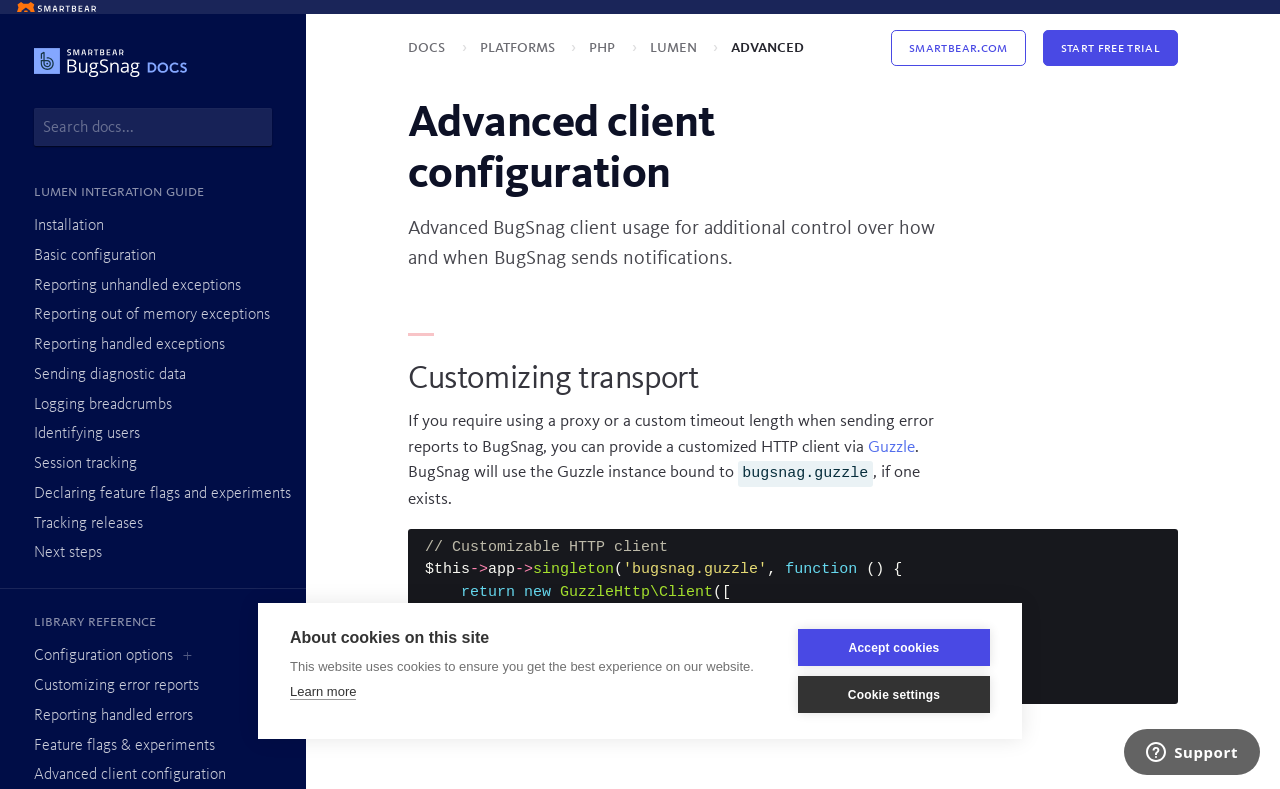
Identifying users (87, 434)
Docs (428, 47)
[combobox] (153, 127)
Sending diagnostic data (110, 375)
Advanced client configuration (130, 775)
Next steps (68, 553)
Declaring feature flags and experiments (162, 494)
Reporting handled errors (113, 716)
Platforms (519, 47)
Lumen (675, 47)
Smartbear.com (958, 48)
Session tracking (85, 464)
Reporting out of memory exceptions (152, 315)
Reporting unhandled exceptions (137, 286)
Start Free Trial (1110, 48)
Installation (69, 226)
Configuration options (103, 656)
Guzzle (891, 447)
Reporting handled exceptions (129, 345)
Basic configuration (95, 256)
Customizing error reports (116, 686)
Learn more (323, 691)
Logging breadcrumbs (103, 405)
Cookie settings (894, 695)
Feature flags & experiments (124, 746)
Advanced (767, 47)
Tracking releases (88, 524)
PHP (604, 47)
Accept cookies (894, 648)
